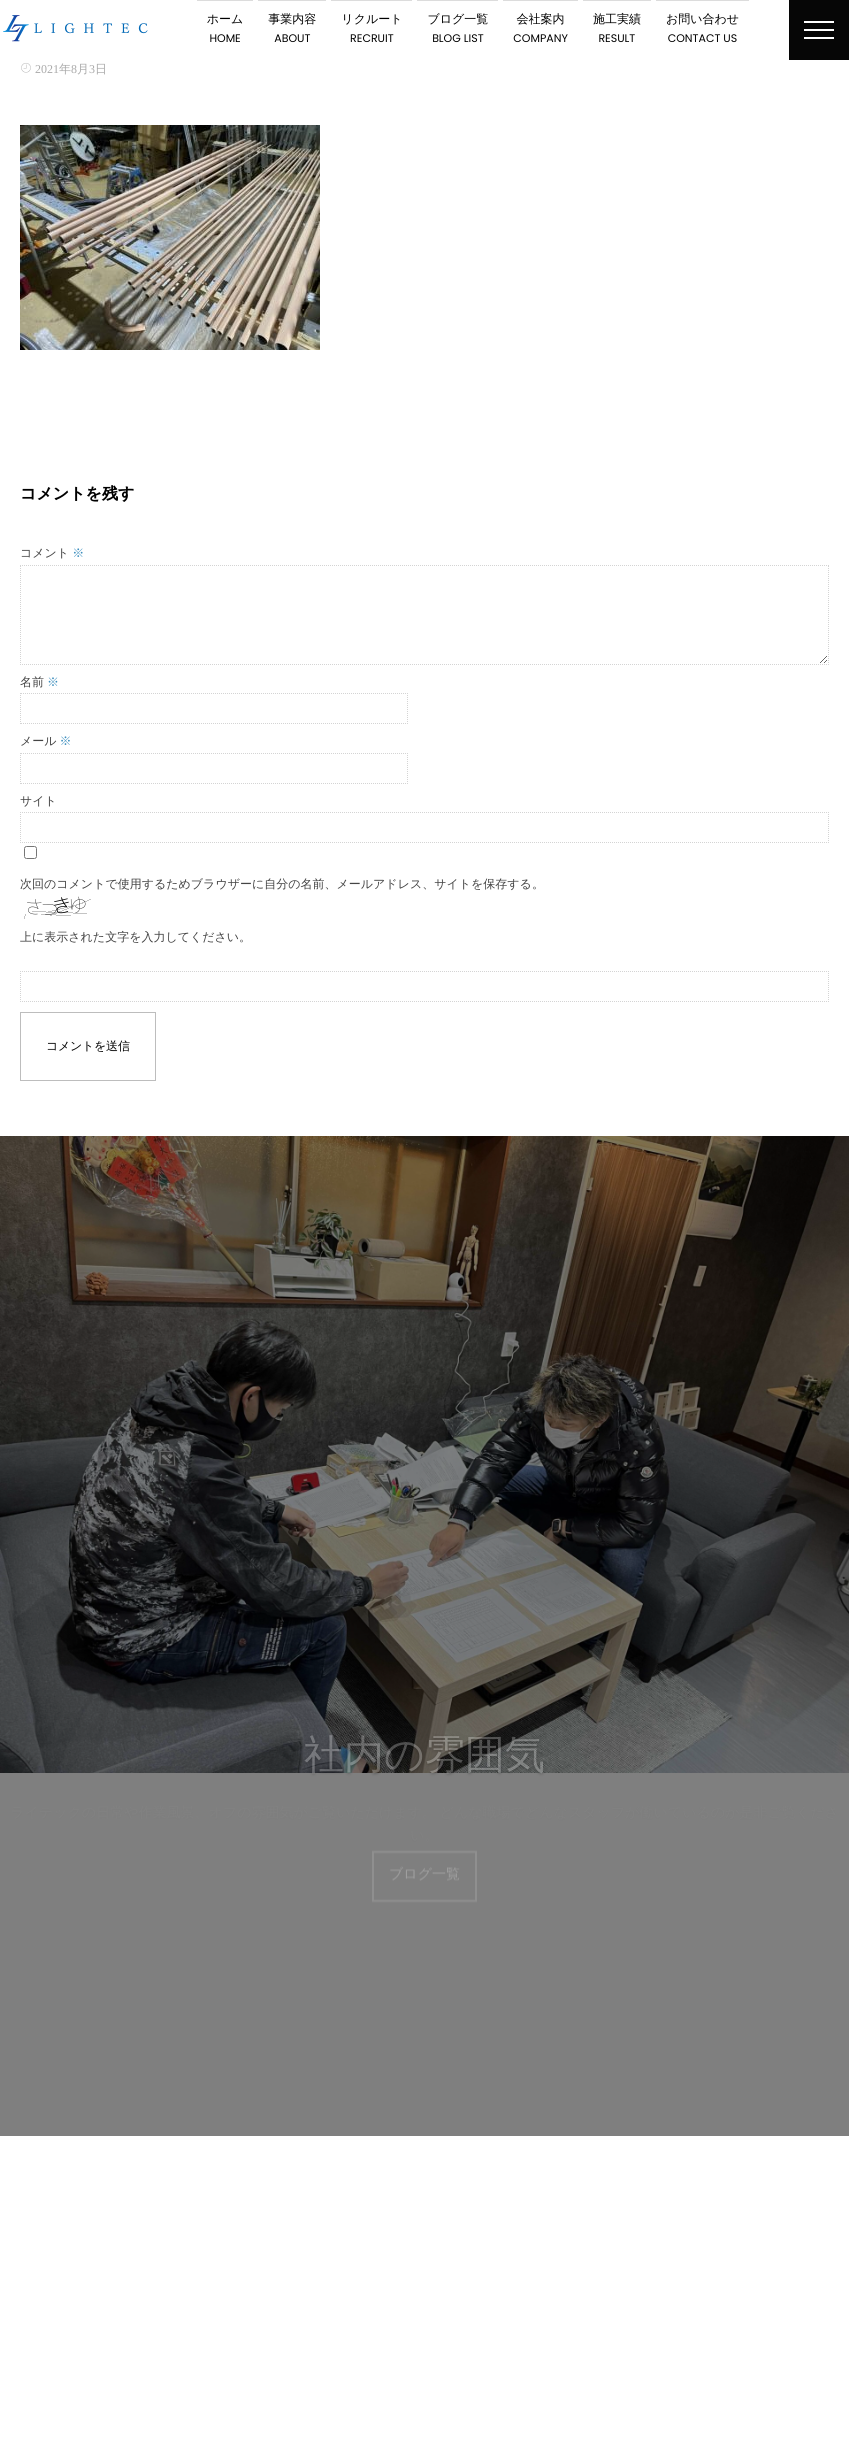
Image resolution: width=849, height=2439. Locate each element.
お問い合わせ (702, 29)
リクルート (371, 29)
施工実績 (617, 29)
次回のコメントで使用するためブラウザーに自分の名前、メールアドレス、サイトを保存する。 (282, 884)
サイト (38, 801)
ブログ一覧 (457, 29)
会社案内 (540, 29)
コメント (52, 553)
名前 (39, 682)
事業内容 (292, 29)
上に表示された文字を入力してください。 (135, 937)
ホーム (225, 29)
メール (46, 741)
